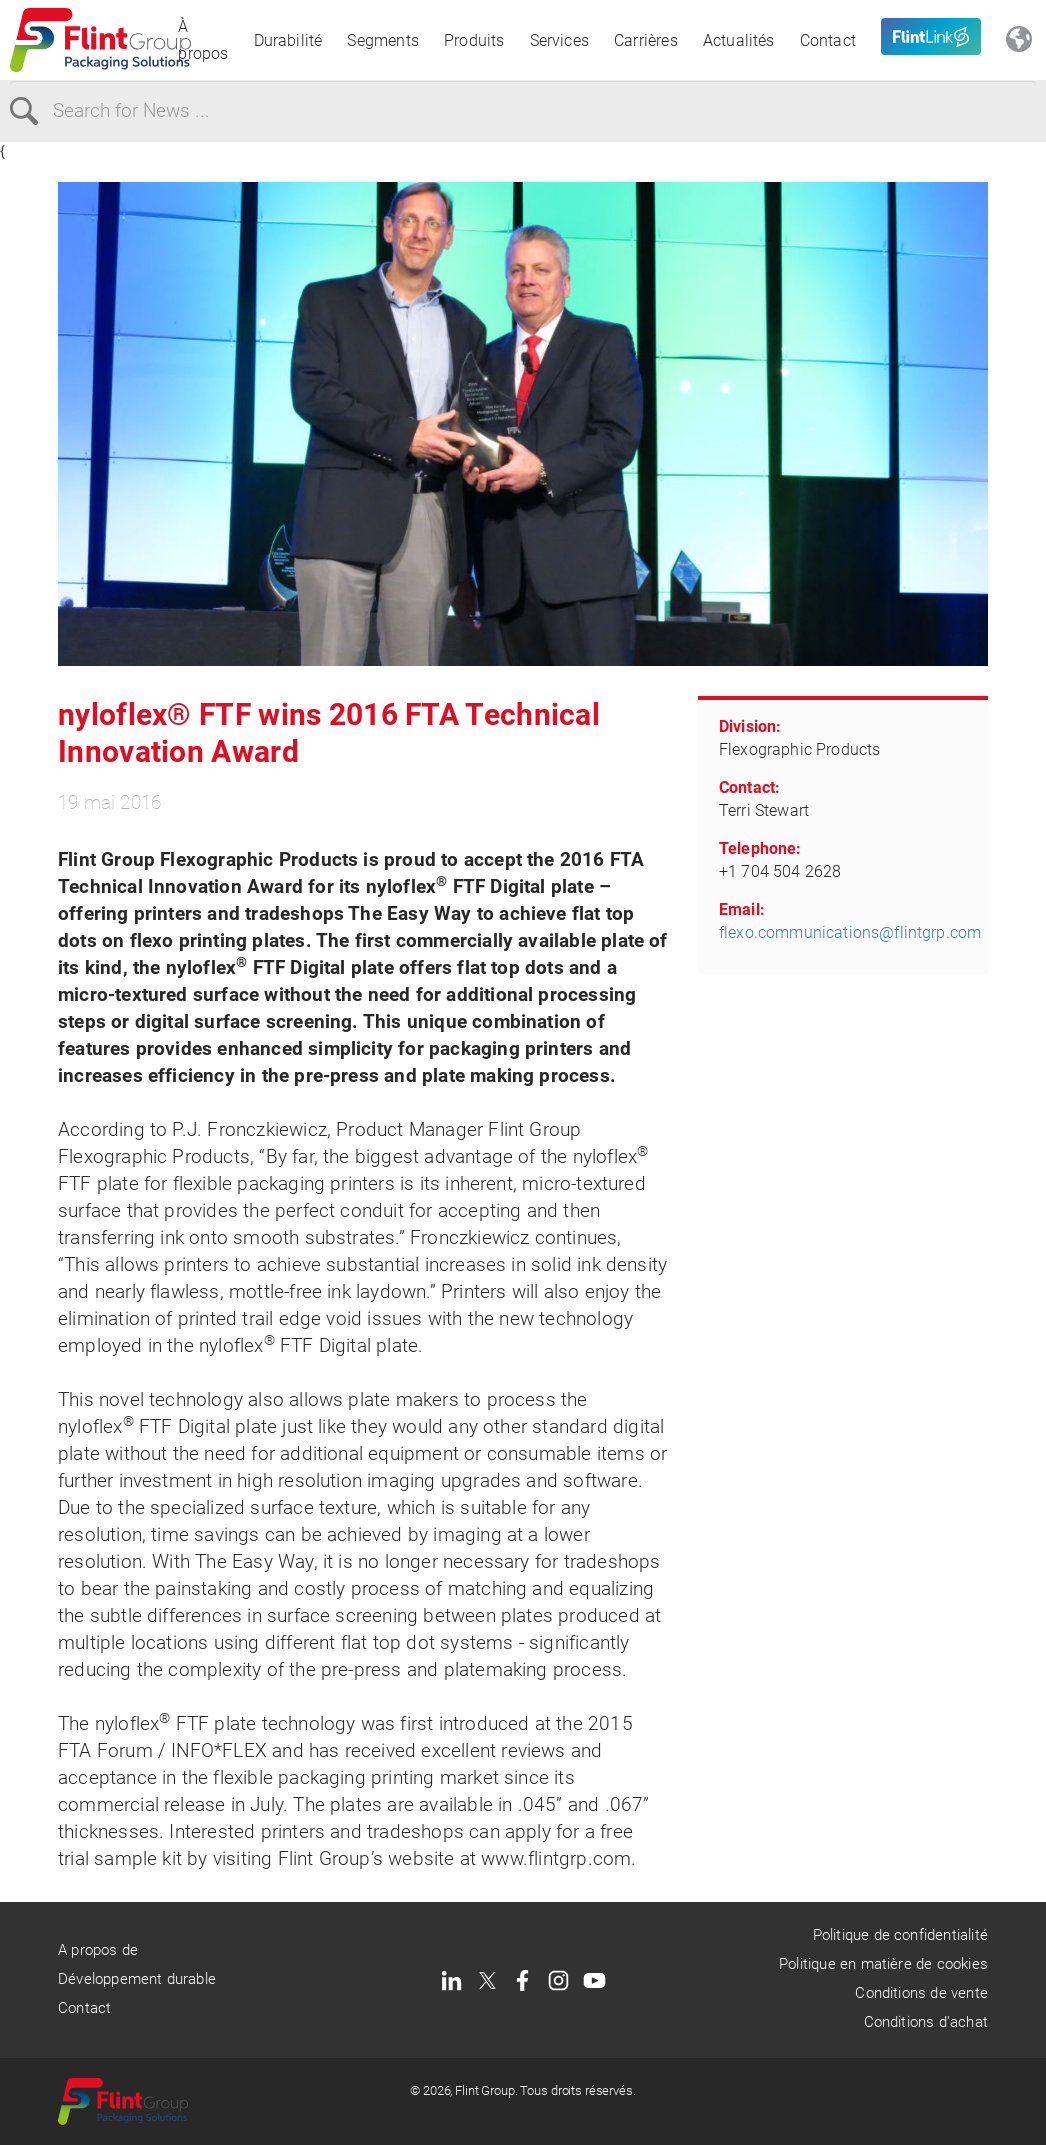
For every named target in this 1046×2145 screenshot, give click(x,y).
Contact (828, 40)
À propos (203, 40)
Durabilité (288, 40)
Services (560, 40)
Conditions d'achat (926, 2022)
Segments (383, 40)
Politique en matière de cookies (883, 1964)
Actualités (739, 40)
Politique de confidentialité (900, 1935)
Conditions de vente (921, 1993)
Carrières (646, 40)
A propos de (98, 1950)
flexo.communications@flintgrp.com (850, 932)
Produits (474, 40)
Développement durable (137, 1979)
